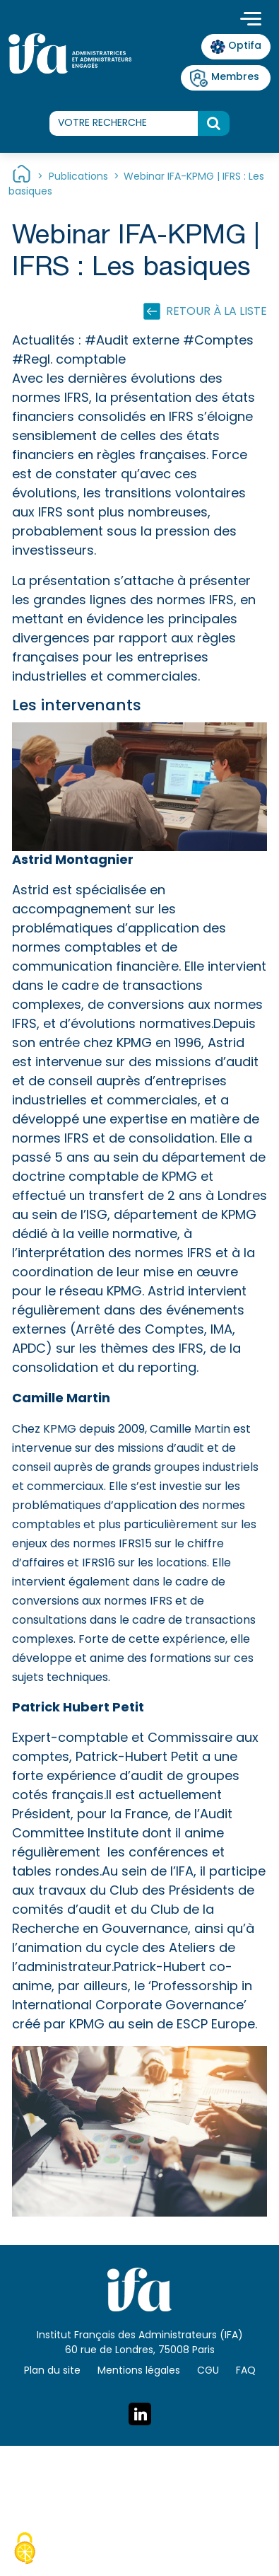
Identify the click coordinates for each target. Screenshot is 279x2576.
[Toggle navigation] (250, 20)
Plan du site (52, 2371)
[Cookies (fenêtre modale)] (24, 2550)
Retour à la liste (216, 312)
